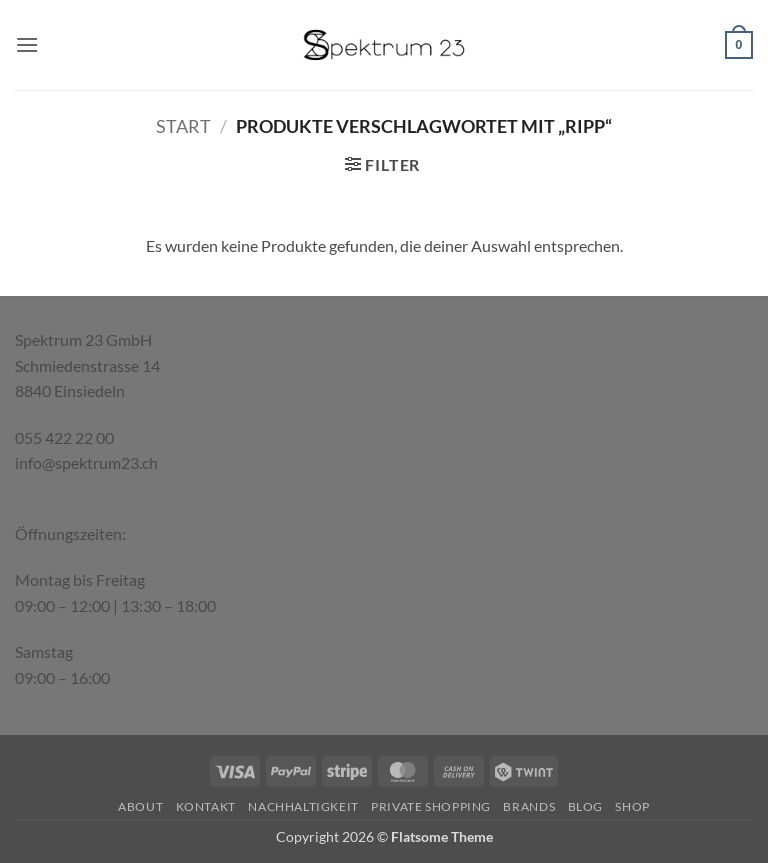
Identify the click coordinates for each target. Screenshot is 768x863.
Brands (529, 806)
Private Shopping (431, 806)
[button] (27, 44)
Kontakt (206, 806)
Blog (585, 806)
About (140, 806)
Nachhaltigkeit (303, 806)
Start (183, 126)
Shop (632, 806)
